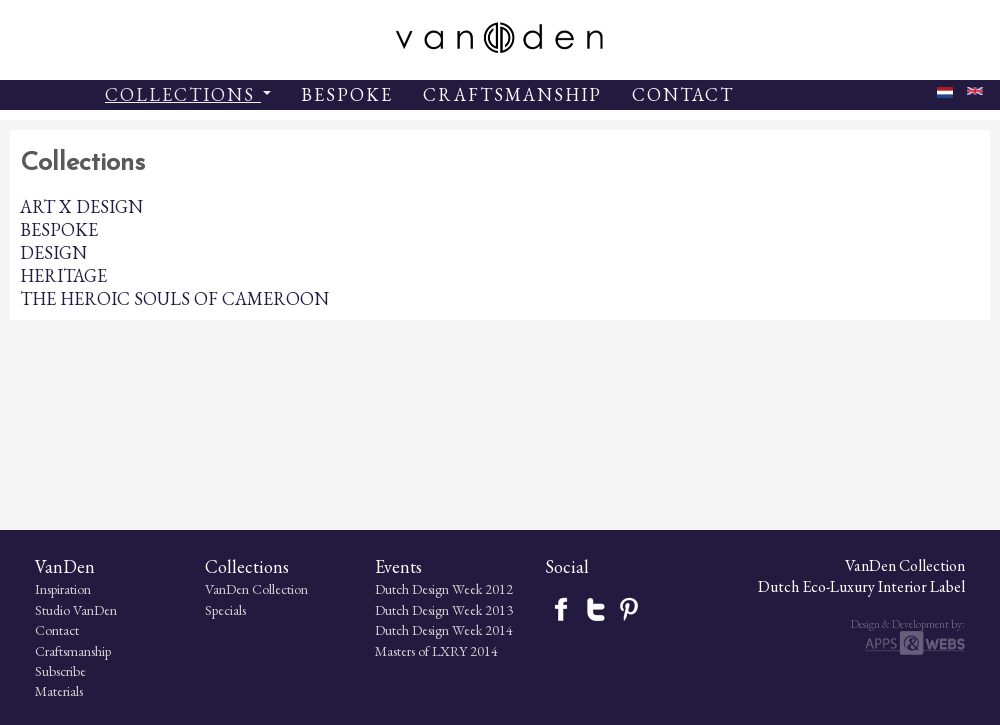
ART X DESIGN (81, 206)
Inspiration (63, 589)
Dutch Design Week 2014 (444, 630)
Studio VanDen (76, 610)
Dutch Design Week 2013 (444, 610)
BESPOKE (347, 94)
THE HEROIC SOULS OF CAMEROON (174, 298)
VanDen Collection (256, 589)
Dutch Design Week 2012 (444, 589)
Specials (225, 610)
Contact (57, 630)
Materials (59, 691)
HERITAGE (63, 275)
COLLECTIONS (188, 94)
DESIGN (53, 252)
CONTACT (683, 94)
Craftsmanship (73, 651)
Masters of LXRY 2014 (436, 651)
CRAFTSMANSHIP (512, 94)
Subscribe (60, 671)
